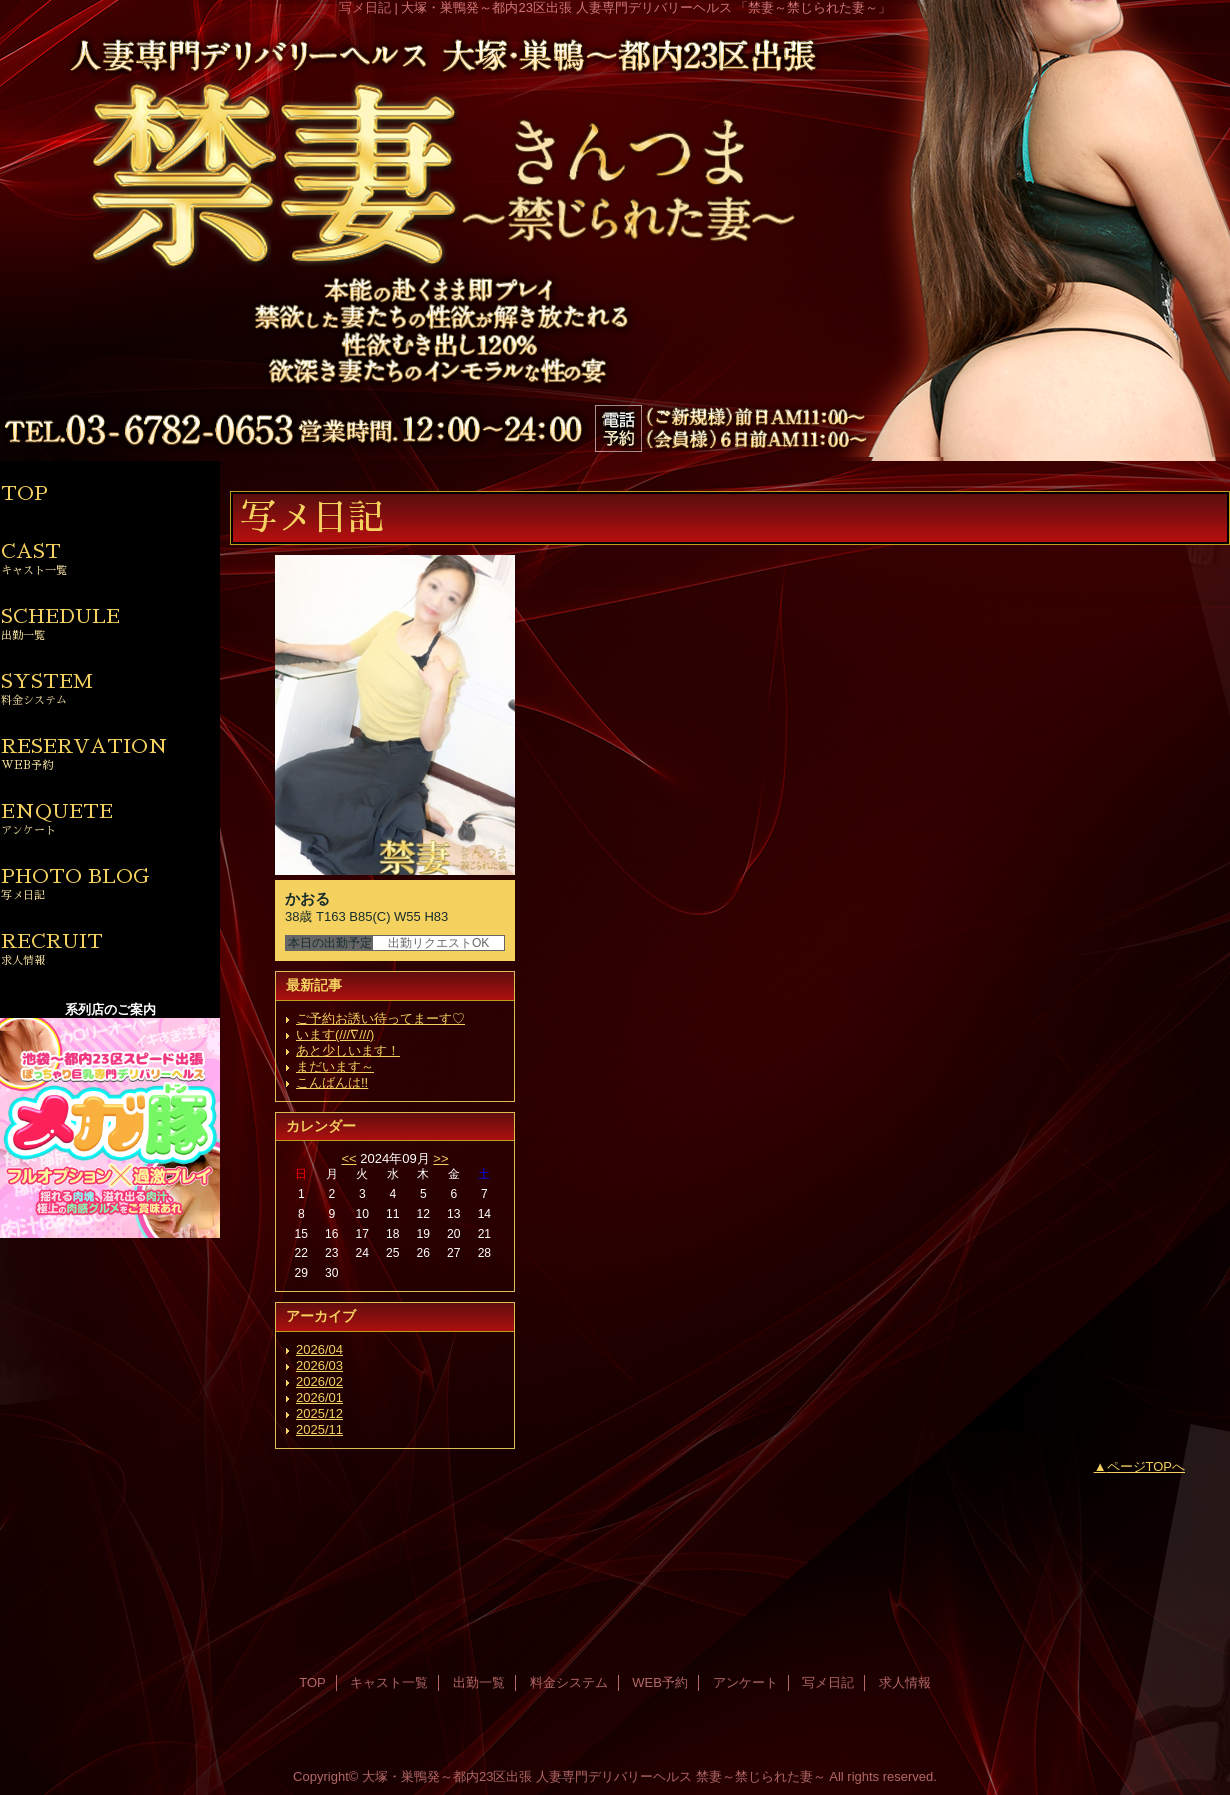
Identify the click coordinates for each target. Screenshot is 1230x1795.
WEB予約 (660, 1682)
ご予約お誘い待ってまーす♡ (380, 1018)
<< (348, 1158)
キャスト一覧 (389, 1682)
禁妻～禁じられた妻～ (761, 1776)
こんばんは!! (332, 1082)
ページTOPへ (1146, 1466)
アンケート (745, 1682)
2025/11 (319, 1429)
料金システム (569, 1682)
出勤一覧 (479, 1682)
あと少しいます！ (348, 1050)
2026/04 (319, 1349)
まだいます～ (335, 1066)
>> (440, 1158)
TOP (24, 493)
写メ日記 (828, 1682)
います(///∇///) (335, 1034)
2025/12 (319, 1413)
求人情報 (905, 1682)
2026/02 (319, 1381)
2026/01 (319, 1397)
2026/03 (319, 1365)
